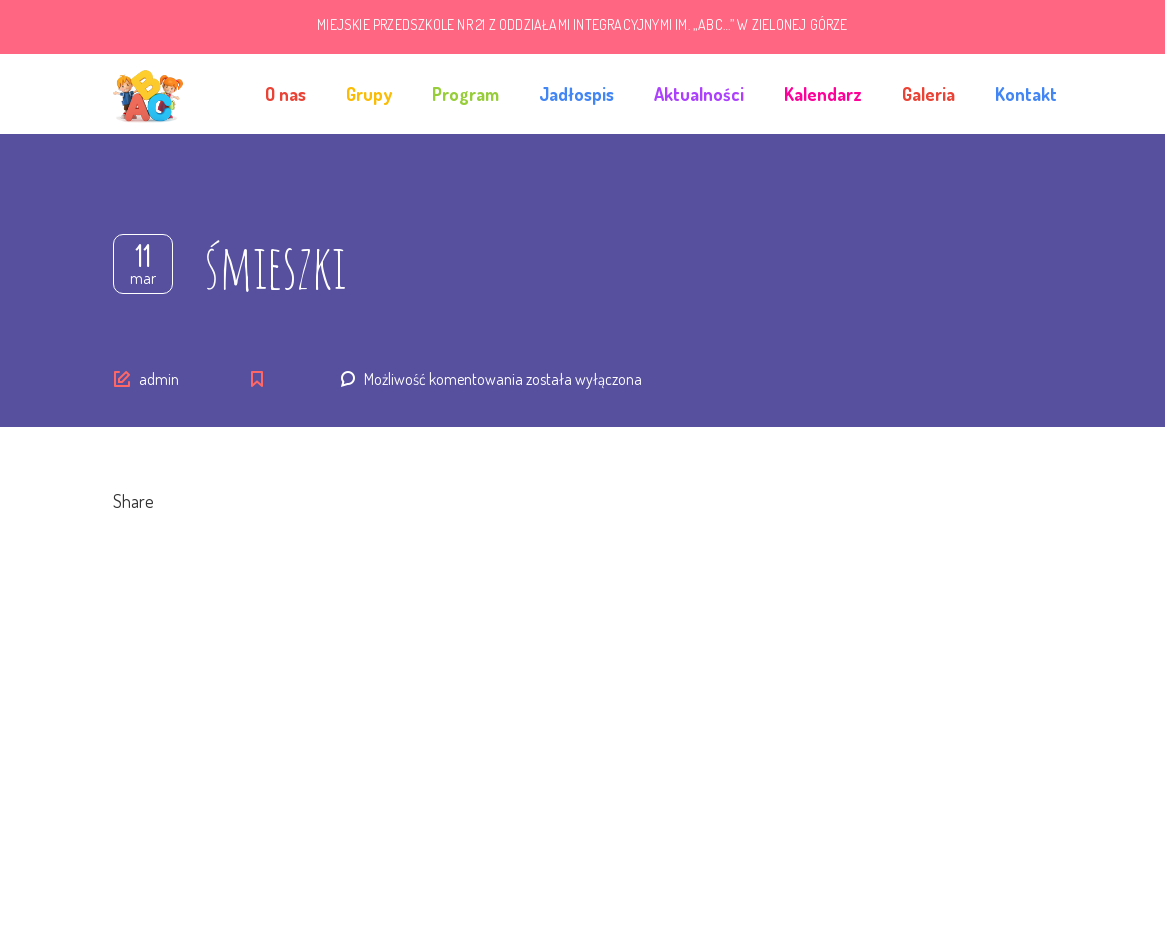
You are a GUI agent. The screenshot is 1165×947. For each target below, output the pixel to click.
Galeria (928, 94)
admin (159, 379)
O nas (285, 94)
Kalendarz (823, 94)
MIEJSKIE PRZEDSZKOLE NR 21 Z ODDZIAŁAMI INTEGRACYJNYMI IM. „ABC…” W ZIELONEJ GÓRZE (582, 24)
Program (465, 94)
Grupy (369, 94)
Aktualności (699, 94)
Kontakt (1026, 94)
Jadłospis (576, 94)
